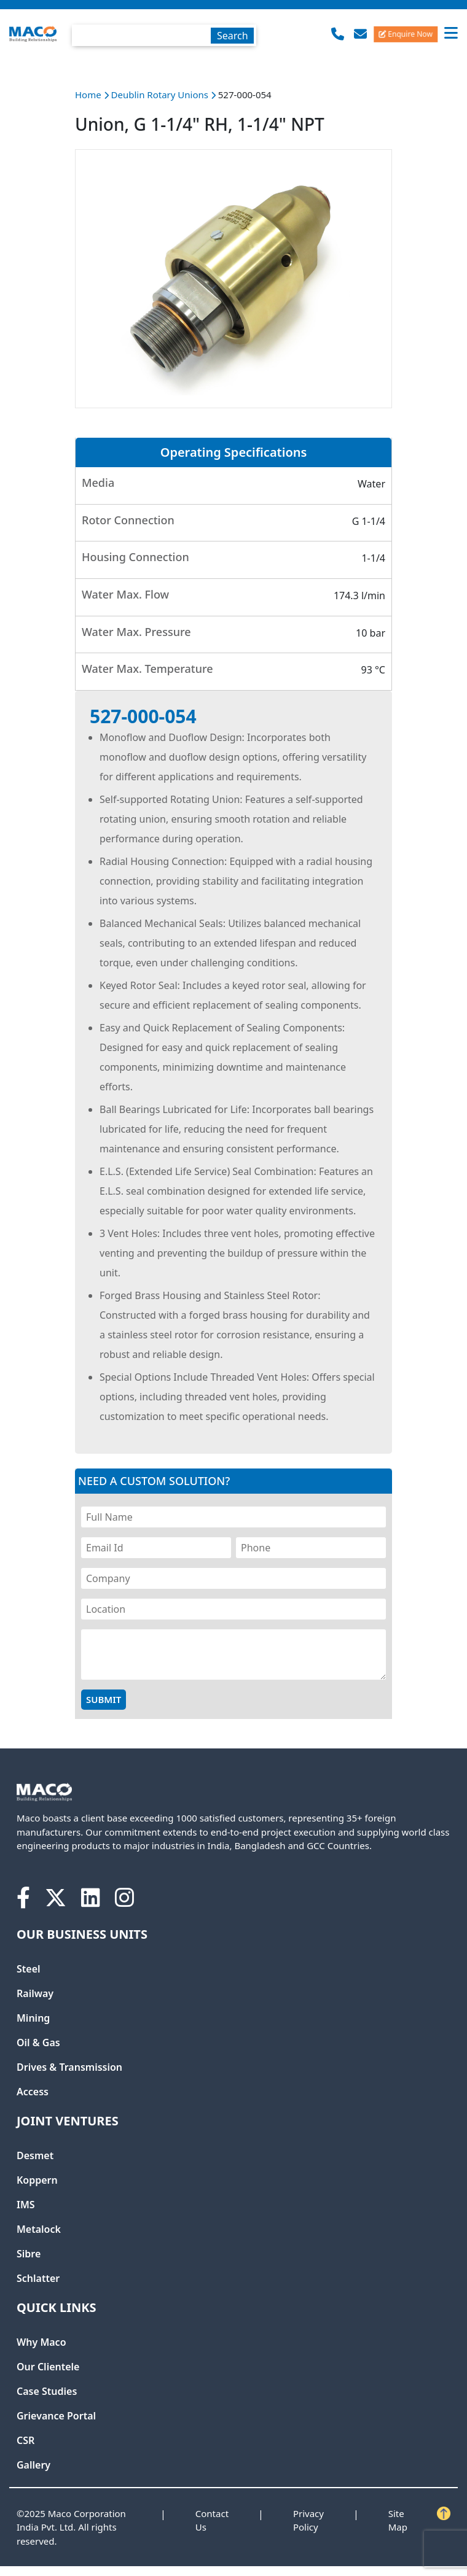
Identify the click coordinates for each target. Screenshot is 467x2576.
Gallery (33, 2465)
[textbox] (164, 35)
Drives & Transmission (69, 2067)
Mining (33, 2018)
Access (33, 2091)
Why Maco (41, 2342)
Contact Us (212, 2520)
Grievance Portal (56, 2416)
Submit (103, 1699)
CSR (25, 2440)
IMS (26, 2204)
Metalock (39, 2229)
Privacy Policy (308, 2520)
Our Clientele (48, 2366)
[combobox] (164, 33)
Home (88, 94)
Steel (29, 1969)
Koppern (37, 2180)
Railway (35, 1993)
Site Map (397, 2520)
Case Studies (47, 2391)
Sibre (29, 2253)
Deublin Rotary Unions (161, 94)
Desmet (35, 2155)
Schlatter (38, 2278)
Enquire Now (406, 33)
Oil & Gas (38, 2042)
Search (232, 35)
